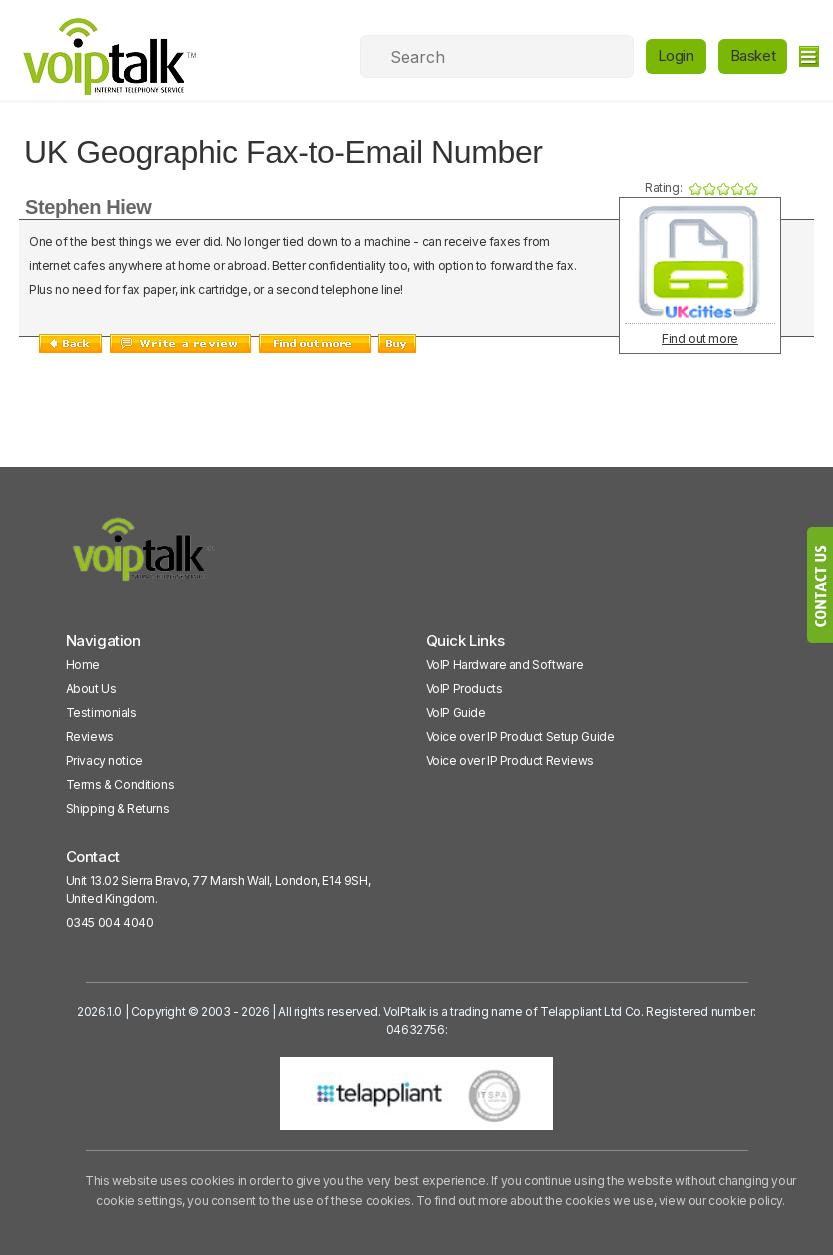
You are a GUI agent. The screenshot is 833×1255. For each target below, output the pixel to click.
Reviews (90, 736)
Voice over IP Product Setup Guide (520, 736)
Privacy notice (104, 760)
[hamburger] (808, 56)
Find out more (700, 338)
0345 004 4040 (110, 922)
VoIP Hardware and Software (505, 664)
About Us (91, 688)
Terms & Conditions (120, 784)
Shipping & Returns (118, 808)
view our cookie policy (720, 1200)
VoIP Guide (456, 712)
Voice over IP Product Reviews (510, 760)
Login (676, 55)
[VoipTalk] (144, 558)
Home (83, 664)
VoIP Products (464, 688)
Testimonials (101, 712)
